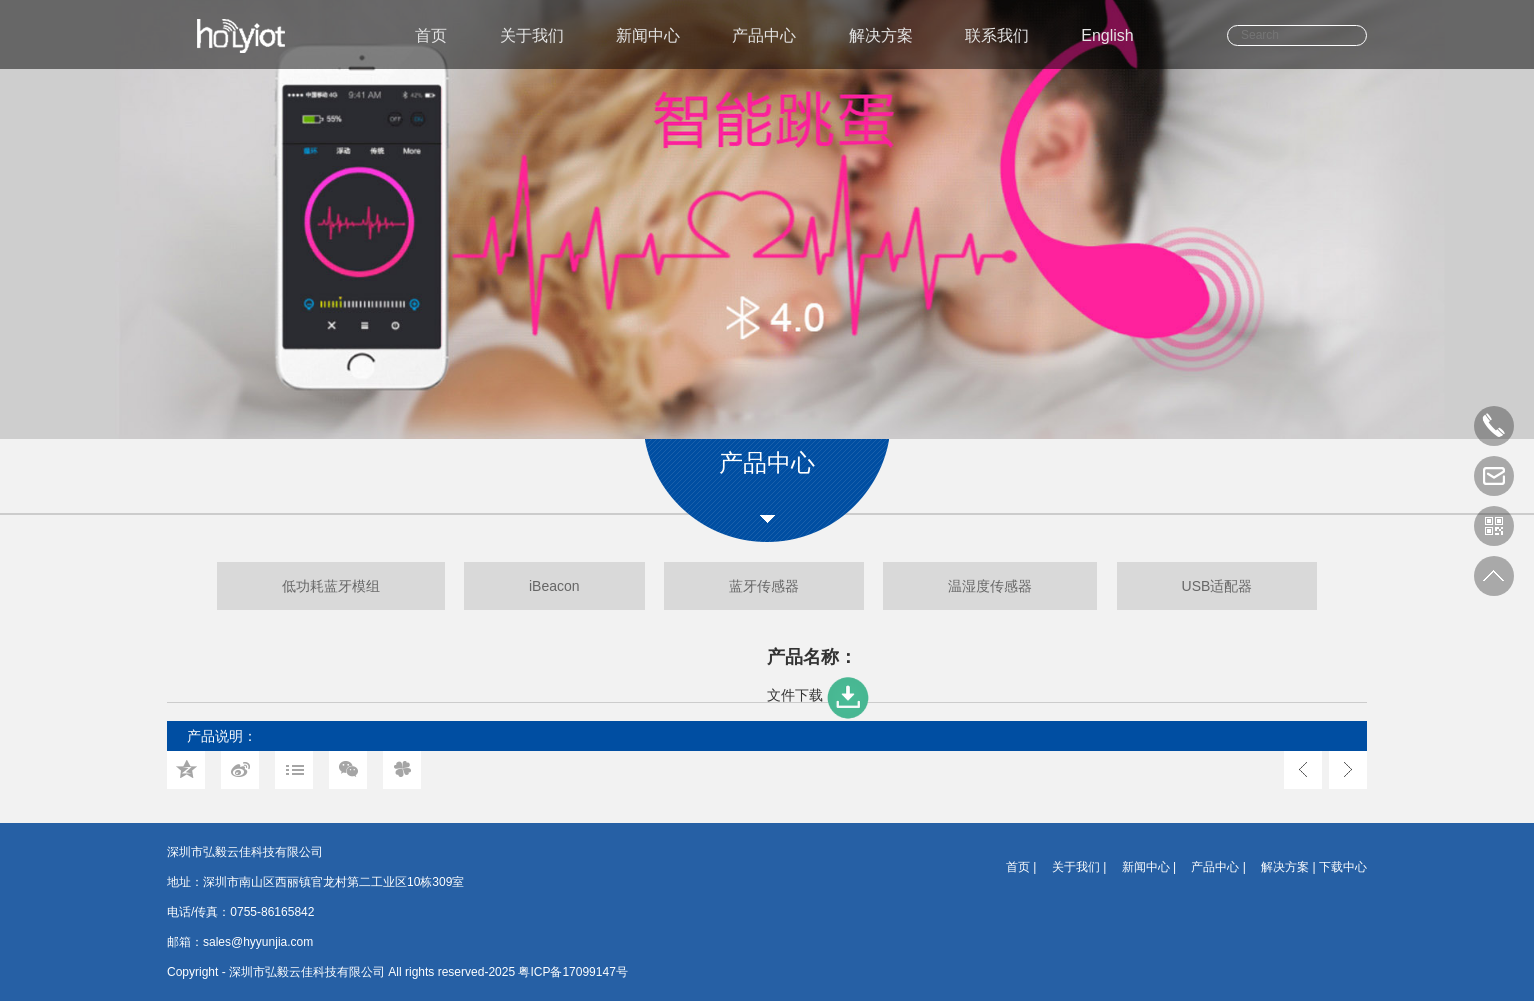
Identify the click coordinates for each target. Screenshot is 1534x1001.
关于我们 (532, 35)
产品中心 (764, 35)
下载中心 (1343, 867)
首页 (431, 35)
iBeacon (554, 586)
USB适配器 (1217, 586)
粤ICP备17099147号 (572, 972)
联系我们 (997, 35)
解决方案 (881, 35)
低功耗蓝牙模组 (331, 586)
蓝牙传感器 (764, 586)
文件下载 (820, 695)
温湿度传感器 (990, 586)
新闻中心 (648, 35)
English (1107, 35)
